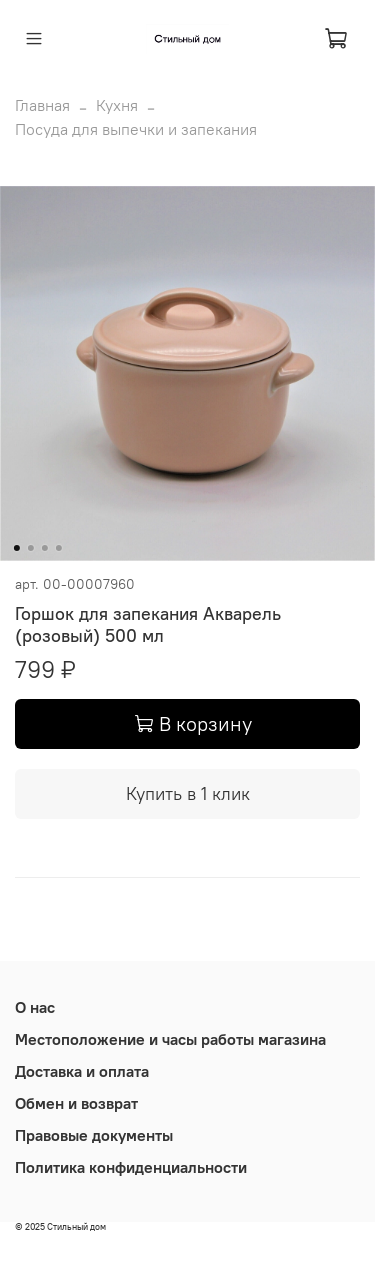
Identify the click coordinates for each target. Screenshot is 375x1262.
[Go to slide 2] (30, 548)
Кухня (117, 105)
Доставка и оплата (82, 1071)
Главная (42, 105)
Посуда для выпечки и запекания (136, 129)
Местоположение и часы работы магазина (170, 1039)
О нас (35, 1007)
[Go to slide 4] (58, 548)
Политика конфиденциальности (131, 1167)
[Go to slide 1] (16, 548)
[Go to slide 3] (44, 548)
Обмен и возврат (76, 1103)
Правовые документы (94, 1135)
